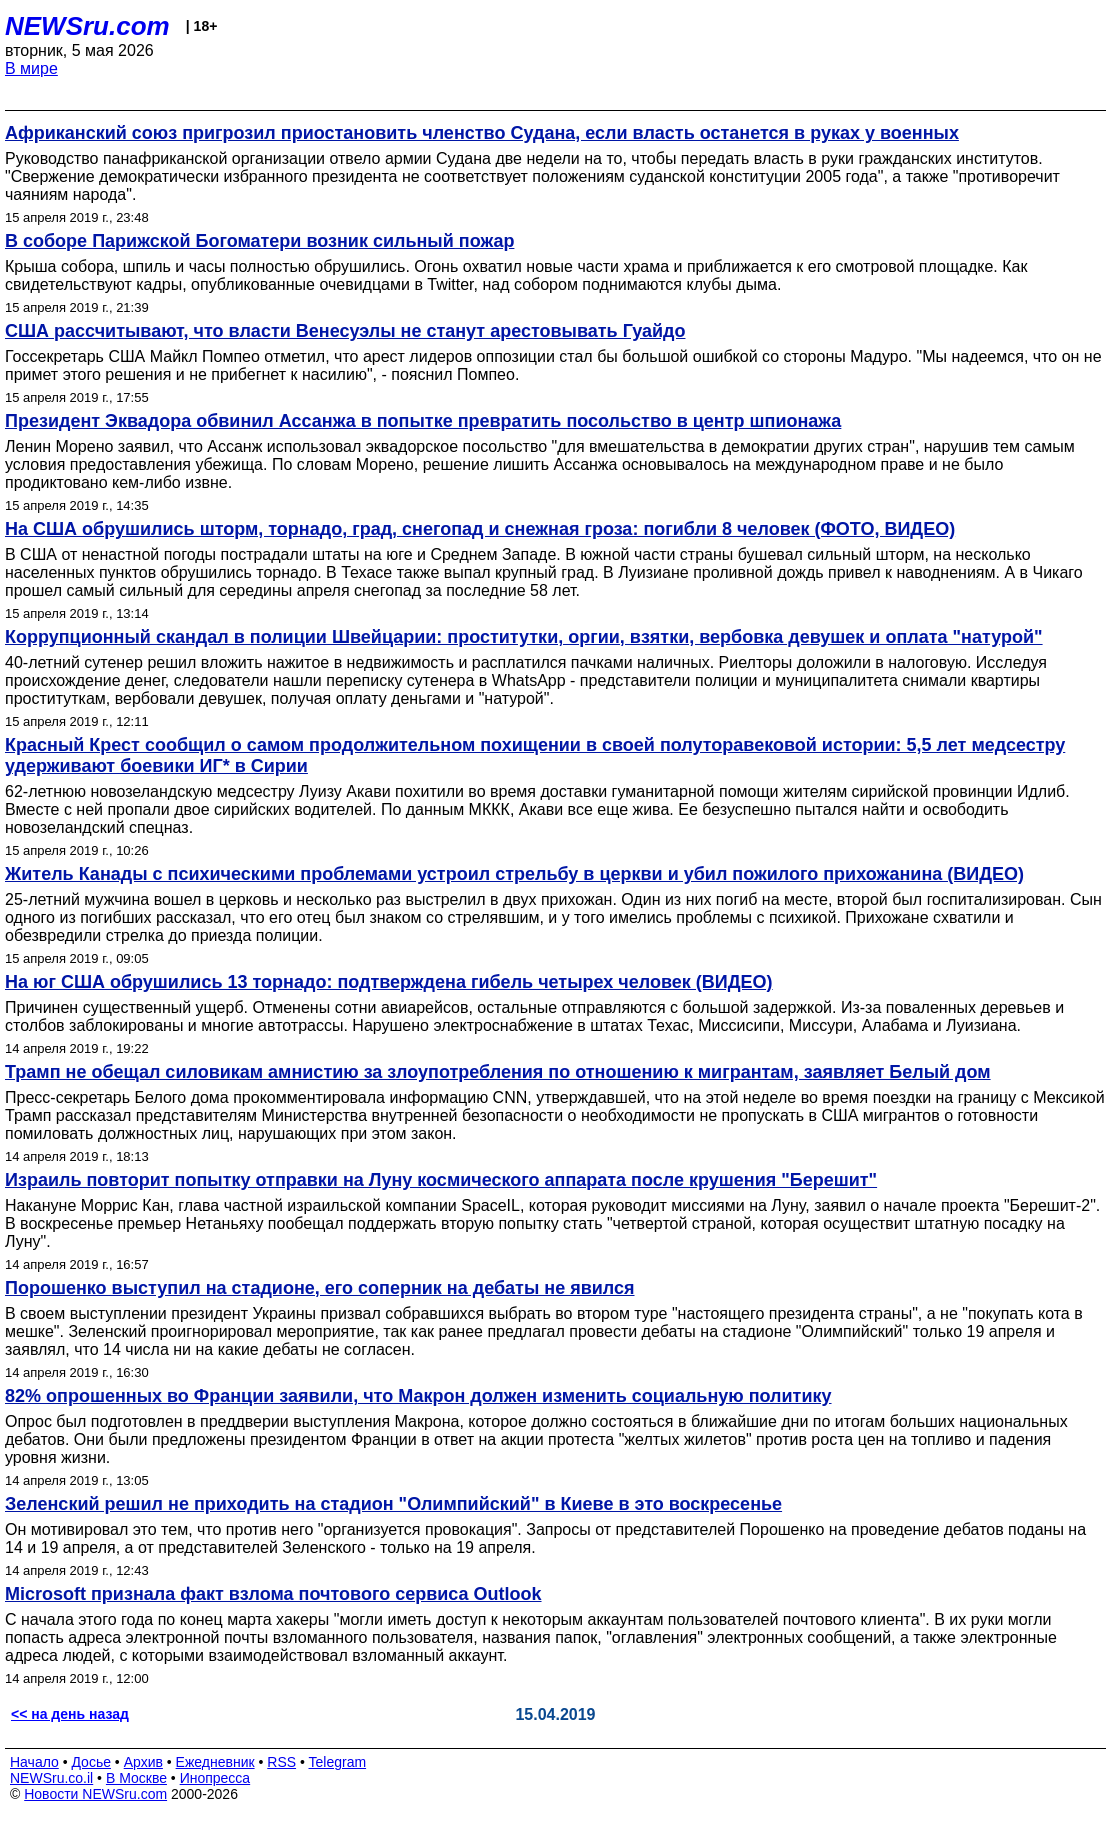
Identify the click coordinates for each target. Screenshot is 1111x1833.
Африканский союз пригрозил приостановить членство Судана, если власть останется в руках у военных (482, 133)
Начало (34, 1762)
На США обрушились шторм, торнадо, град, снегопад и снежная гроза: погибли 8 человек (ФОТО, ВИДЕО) (480, 529)
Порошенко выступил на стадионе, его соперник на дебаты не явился (320, 1288)
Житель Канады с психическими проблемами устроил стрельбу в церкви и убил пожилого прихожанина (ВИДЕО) (514, 874)
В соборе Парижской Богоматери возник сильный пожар (259, 241)
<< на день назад (70, 1714)
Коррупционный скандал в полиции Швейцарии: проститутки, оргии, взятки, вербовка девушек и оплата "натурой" (524, 637)
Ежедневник (215, 1762)
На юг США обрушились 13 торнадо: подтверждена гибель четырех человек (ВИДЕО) (389, 982)
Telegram (338, 1762)
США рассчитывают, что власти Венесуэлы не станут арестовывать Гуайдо (345, 331)
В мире (31, 68)
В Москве (136, 1778)
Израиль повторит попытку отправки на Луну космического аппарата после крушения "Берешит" (441, 1180)
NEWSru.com (87, 26)
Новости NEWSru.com (95, 1794)
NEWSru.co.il (51, 1778)
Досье (91, 1762)
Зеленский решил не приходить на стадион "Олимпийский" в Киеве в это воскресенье (393, 1504)
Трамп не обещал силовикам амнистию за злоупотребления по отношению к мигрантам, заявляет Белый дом (498, 1072)
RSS (281, 1762)
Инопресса (215, 1778)
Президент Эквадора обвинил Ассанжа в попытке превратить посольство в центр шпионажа (423, 421)
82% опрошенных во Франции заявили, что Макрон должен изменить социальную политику (418, 1396)
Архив (143, 1762)
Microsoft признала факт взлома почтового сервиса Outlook (273, 1594)
